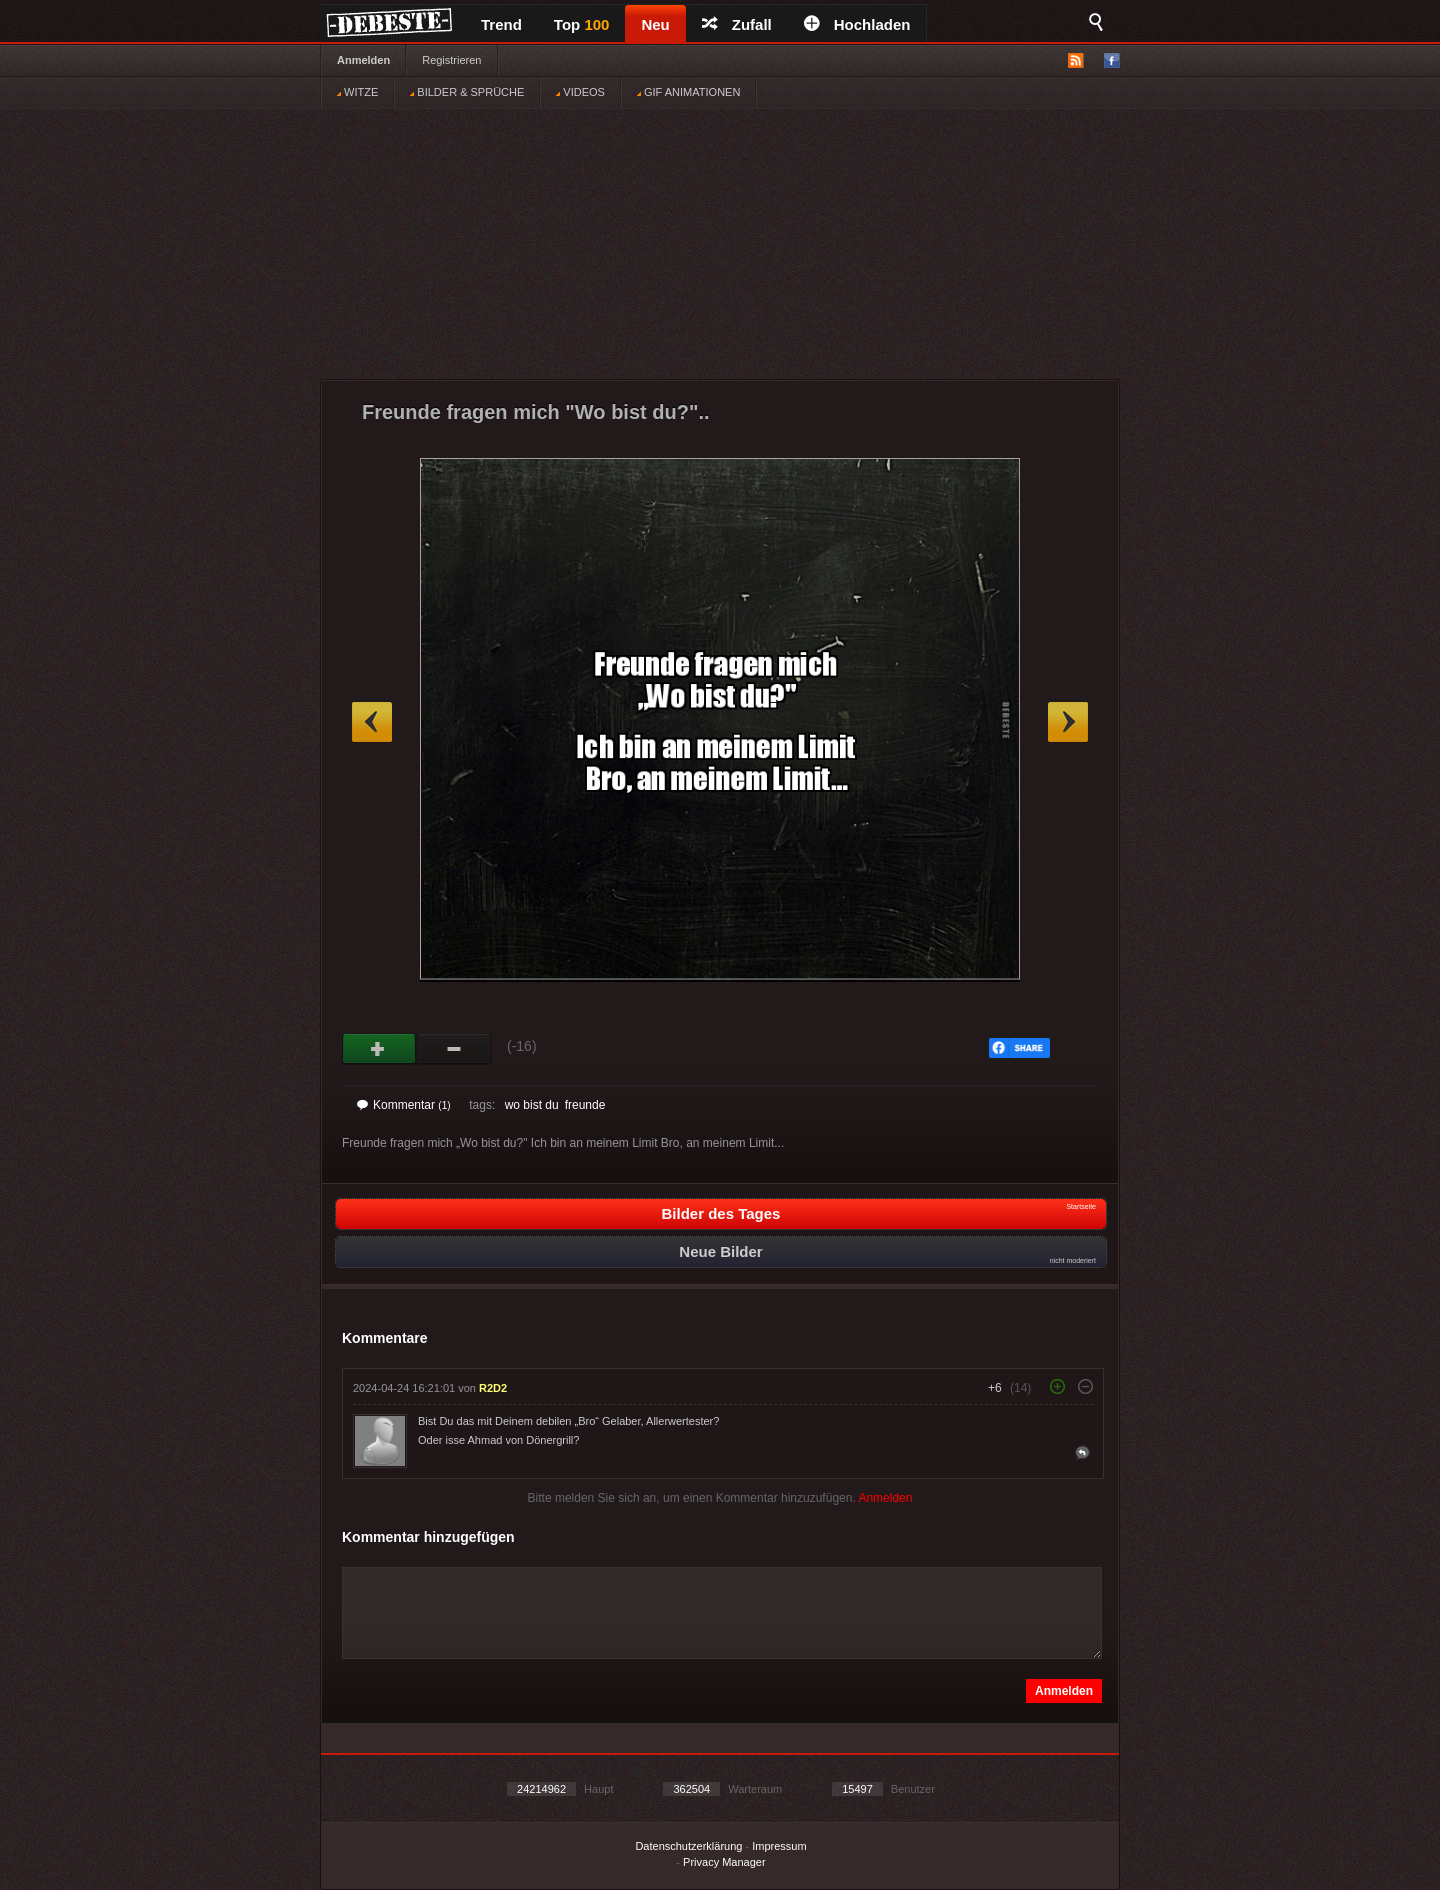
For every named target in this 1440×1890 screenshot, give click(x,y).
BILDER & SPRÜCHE (467, 92)
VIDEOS (580, 92)
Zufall (737, 24)
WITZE (357, 92)
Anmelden (363, 60)
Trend (501, 24)
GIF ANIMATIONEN (688, 92)
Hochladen (857, 24)
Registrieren (451, 60)
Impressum (779, 1846)
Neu (655, 24)
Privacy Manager (724, 1862)
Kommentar (404, 1105)
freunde (585, 1105)
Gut (379, 1049)
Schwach (454, 1049)
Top (582, 24)
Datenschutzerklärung (688, 1846)
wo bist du (532, 1105)
